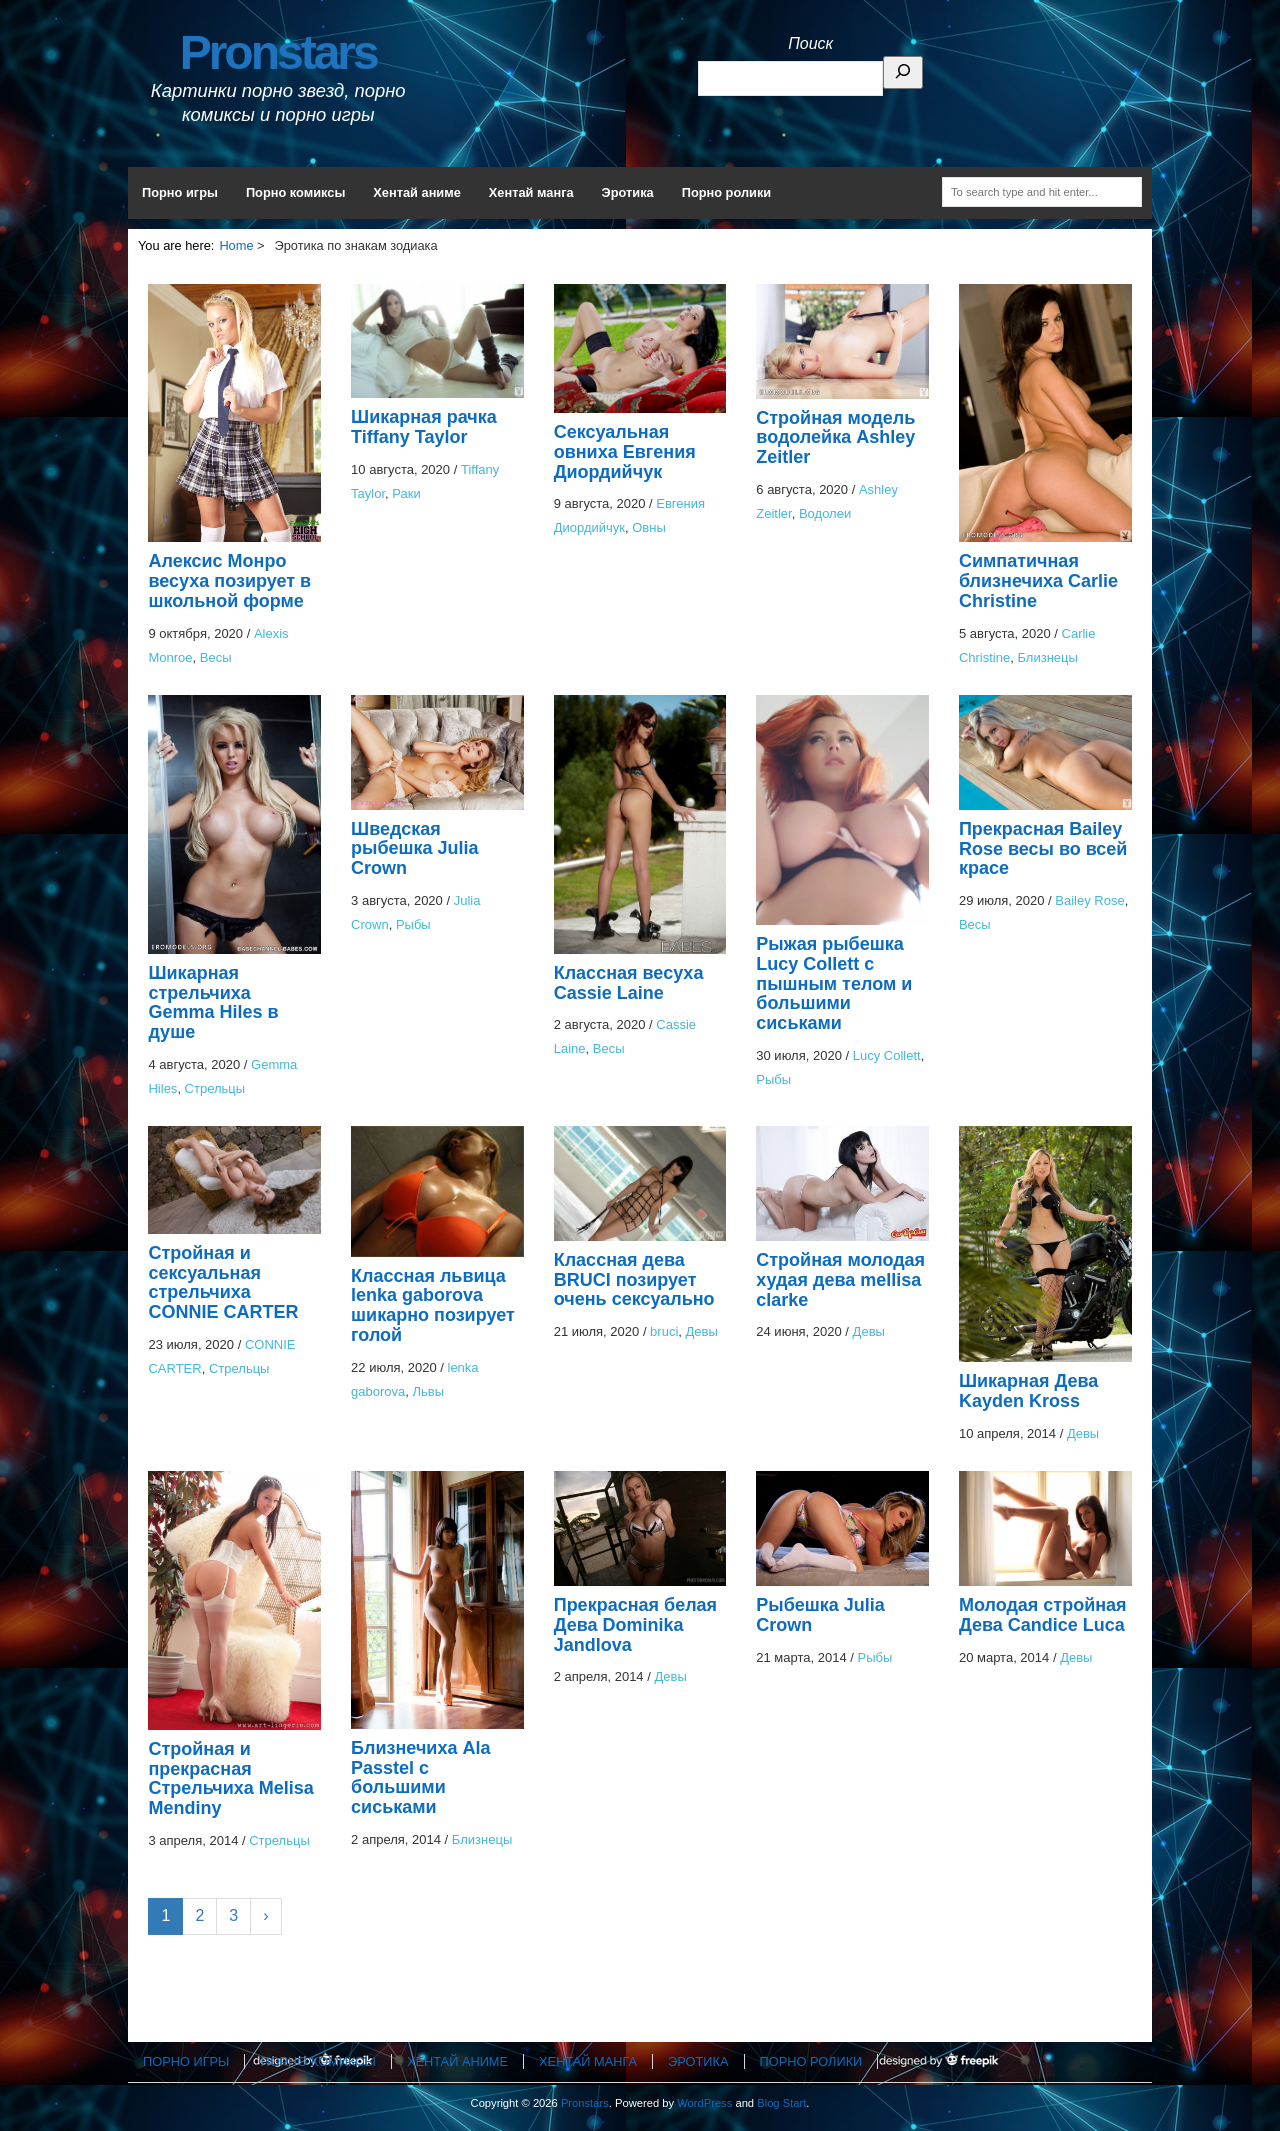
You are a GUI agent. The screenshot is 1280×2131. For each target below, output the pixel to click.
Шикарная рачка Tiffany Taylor (424, 427)
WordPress (704, 2103)
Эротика (628, 192)
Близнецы (1047, 657)
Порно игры (180, 192)
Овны (649, 527)
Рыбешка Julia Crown (820, 1615)
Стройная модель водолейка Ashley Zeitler (835, 438)
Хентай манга (531, 192)
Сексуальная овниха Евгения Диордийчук (625, 452)
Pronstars (278, 52)
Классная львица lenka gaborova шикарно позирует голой (433, 1305)
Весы (216, 657)
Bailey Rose (1089, 900)
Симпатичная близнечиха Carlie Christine (1038, 581)
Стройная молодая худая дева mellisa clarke (840, 1280)
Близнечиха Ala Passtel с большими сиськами (420, 1777)
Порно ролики (727, 192)
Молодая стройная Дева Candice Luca (1043, 1615)
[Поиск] (903, 72)
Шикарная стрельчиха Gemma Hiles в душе (213, 1002)
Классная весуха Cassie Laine (629, 983)
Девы (702, 1331)
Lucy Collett (887, 1055)
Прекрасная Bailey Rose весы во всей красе (1043, 849)
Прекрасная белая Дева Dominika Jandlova (635, 1625)
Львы (429, 1391)
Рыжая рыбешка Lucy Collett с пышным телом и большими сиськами (834, 983)
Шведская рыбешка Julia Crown (415, 849)
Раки (406, 493)
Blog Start (781, 2103)
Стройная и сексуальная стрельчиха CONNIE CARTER (223, 1282)
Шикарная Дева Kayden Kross (1028, 1391)
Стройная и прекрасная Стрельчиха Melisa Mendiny (230, 1778)
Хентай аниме (417, 192)
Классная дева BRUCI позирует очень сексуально (634, 1280)
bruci (664, 1331)
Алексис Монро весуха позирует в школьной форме (229, 581)
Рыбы (413, 924)
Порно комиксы (295, 192)
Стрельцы (215, 1088)
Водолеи (825, 513)
